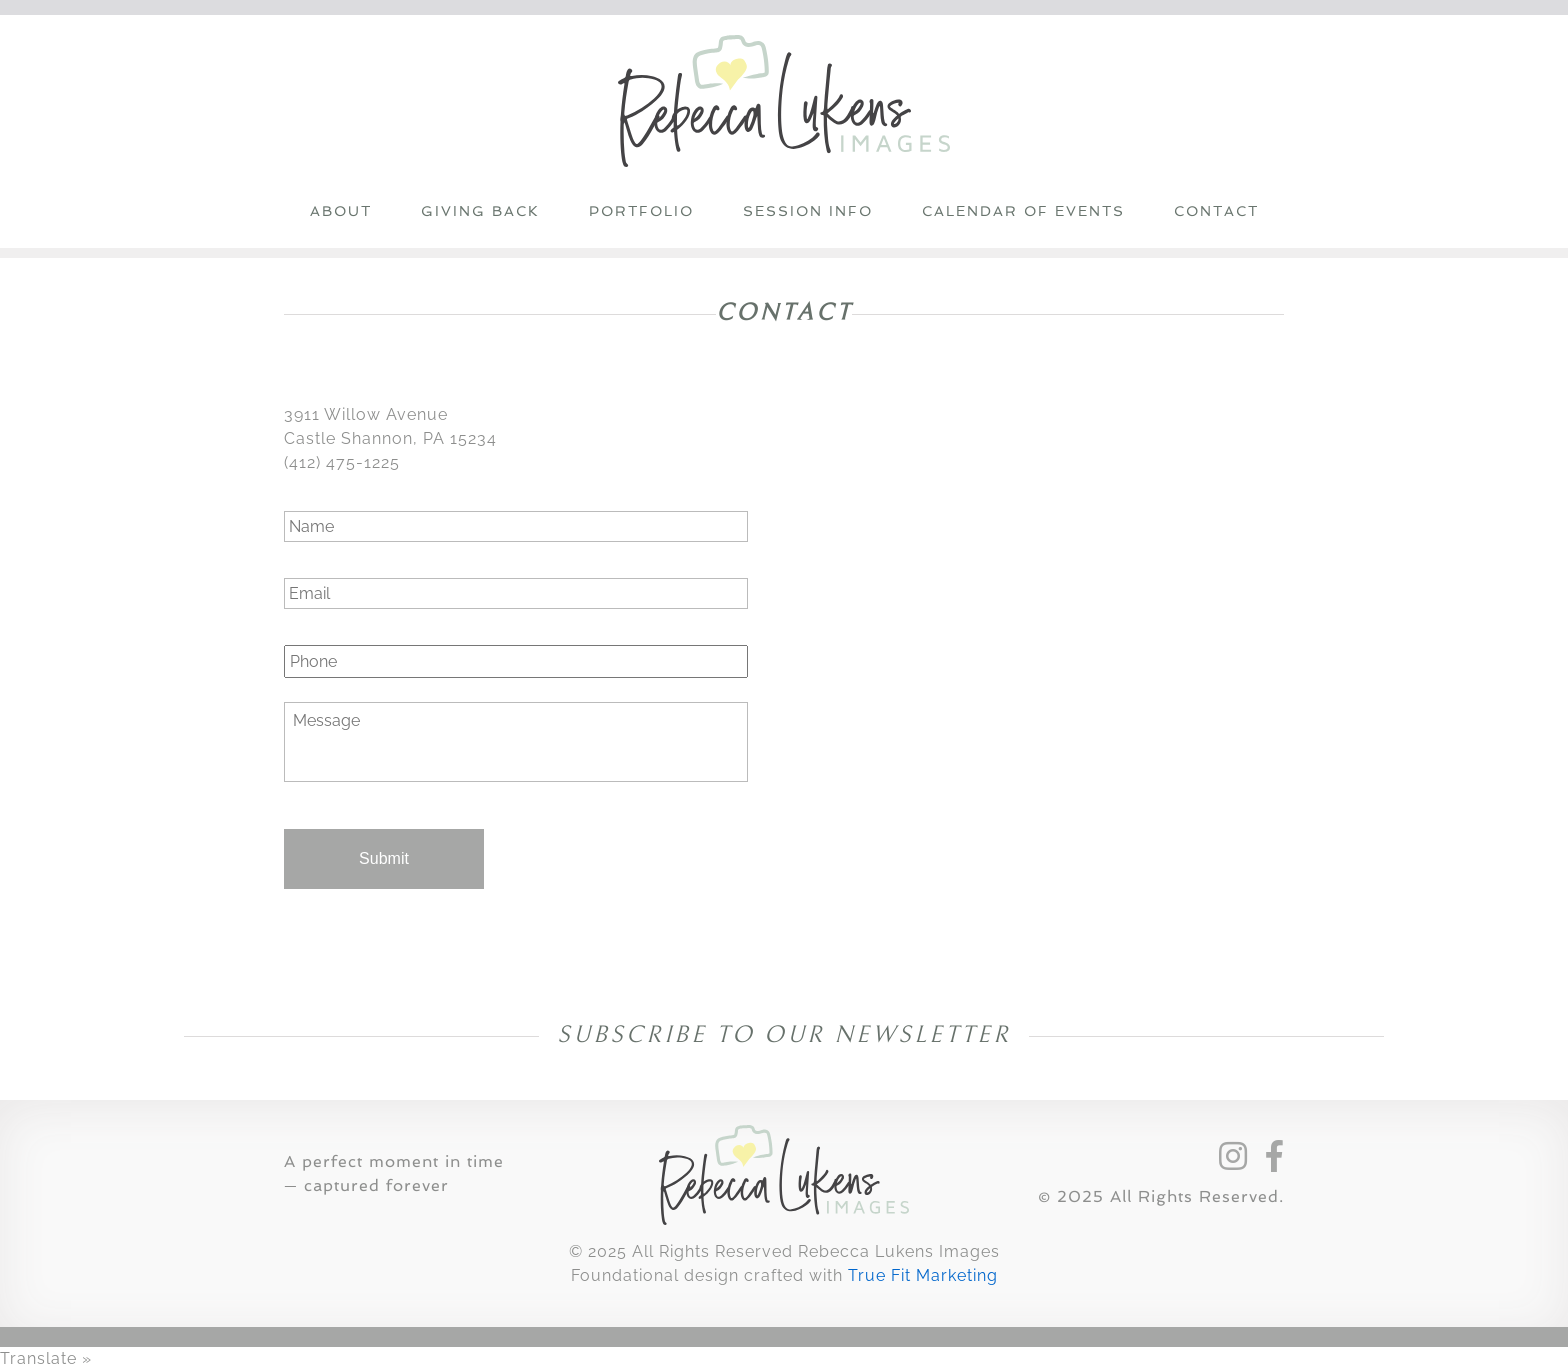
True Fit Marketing (923, 1275)
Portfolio (641, 211)
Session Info (808, 211)
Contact (1216, 211)
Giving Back (480, 211)
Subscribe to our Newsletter (788, 1035)
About (341, 211)
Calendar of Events (1023, 211)
